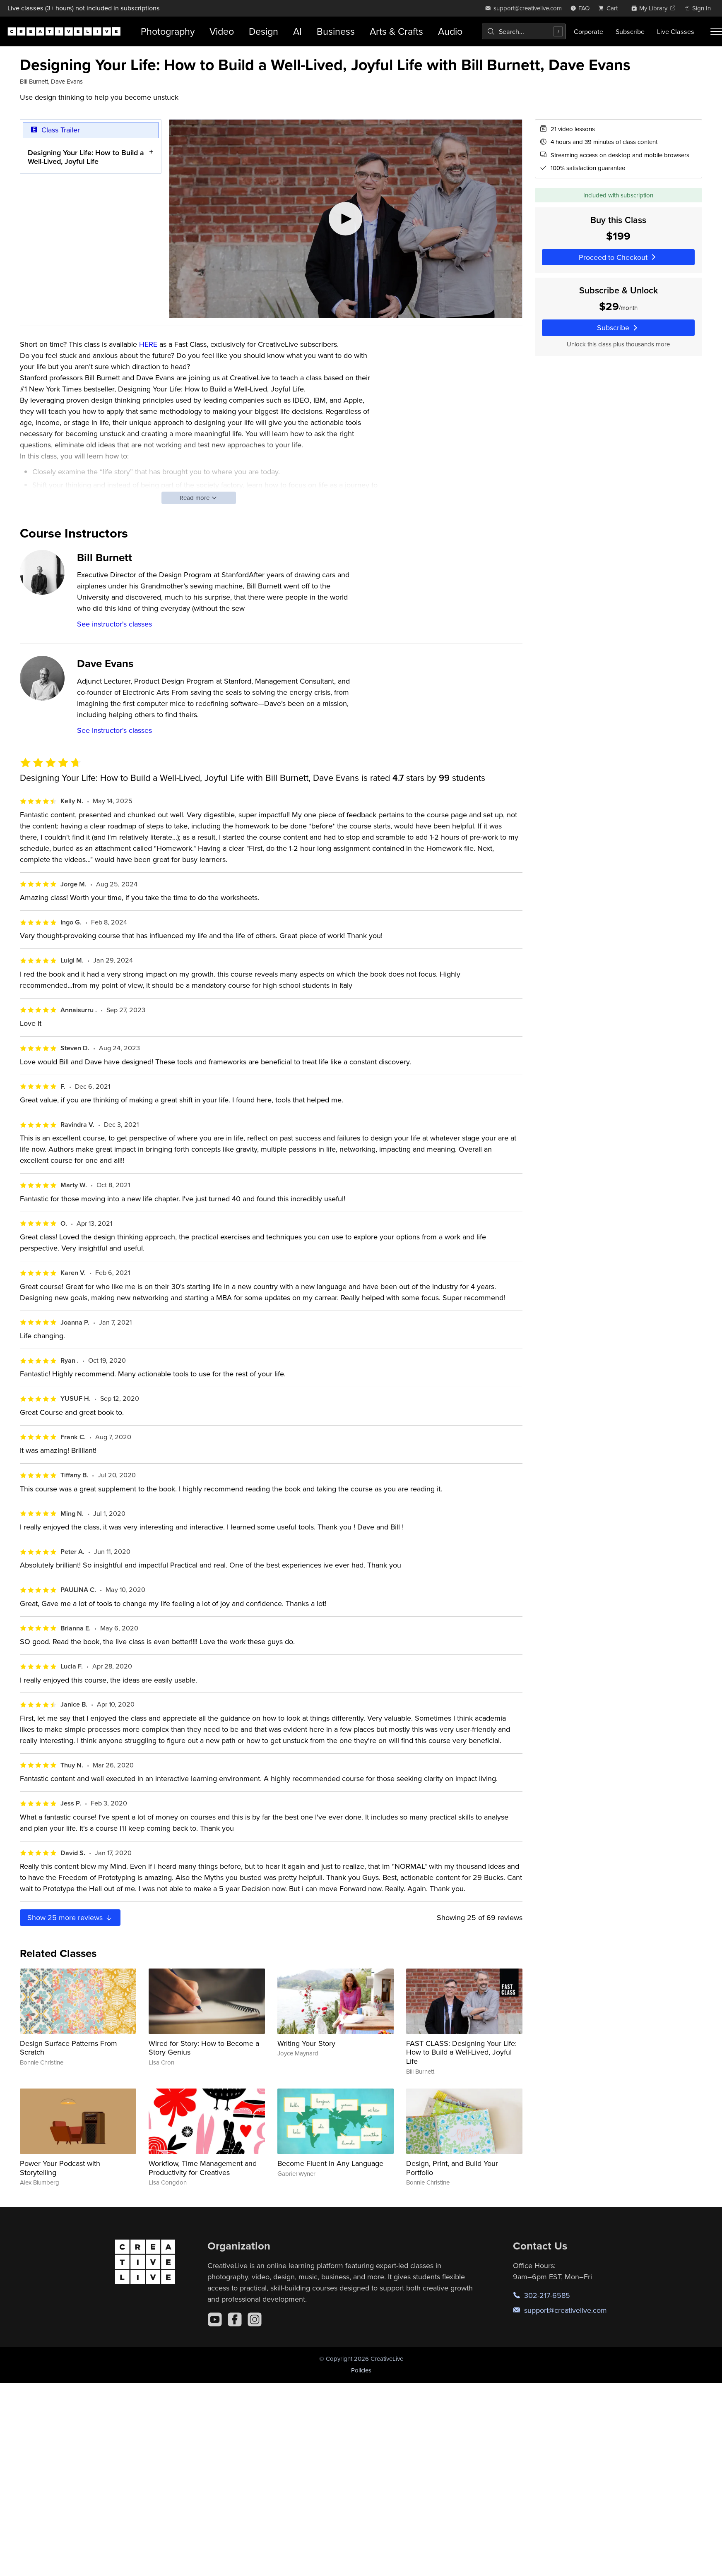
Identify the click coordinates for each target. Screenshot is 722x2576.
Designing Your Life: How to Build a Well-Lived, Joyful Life (86, 156)
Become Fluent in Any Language (330, 2163)
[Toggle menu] (716, 31)
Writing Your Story (306, 2043)
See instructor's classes (114, 624)
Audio (450, 31)
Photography (168, 31)
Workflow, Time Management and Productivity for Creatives (203, 2167)
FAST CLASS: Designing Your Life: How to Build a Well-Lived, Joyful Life (461, 2052)
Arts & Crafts (396, 31)
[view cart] (610, 8)
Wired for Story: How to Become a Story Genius (204, 2047)
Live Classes (675, 31)
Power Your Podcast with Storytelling (60, 2167)
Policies (361, 2370)
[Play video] (345, 219)
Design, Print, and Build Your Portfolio (452, 2167)
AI (297, 31)
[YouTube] (214, 2319)
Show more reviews (70, 1917)
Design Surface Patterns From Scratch (68, 2047)
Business (336, 31)
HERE (148, 344)
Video (221, 31)
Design (263, 31)
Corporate (588, 31)
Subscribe (630, 31)
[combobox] (523, 31)
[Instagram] (254, 2319)
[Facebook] (234, 2319)
